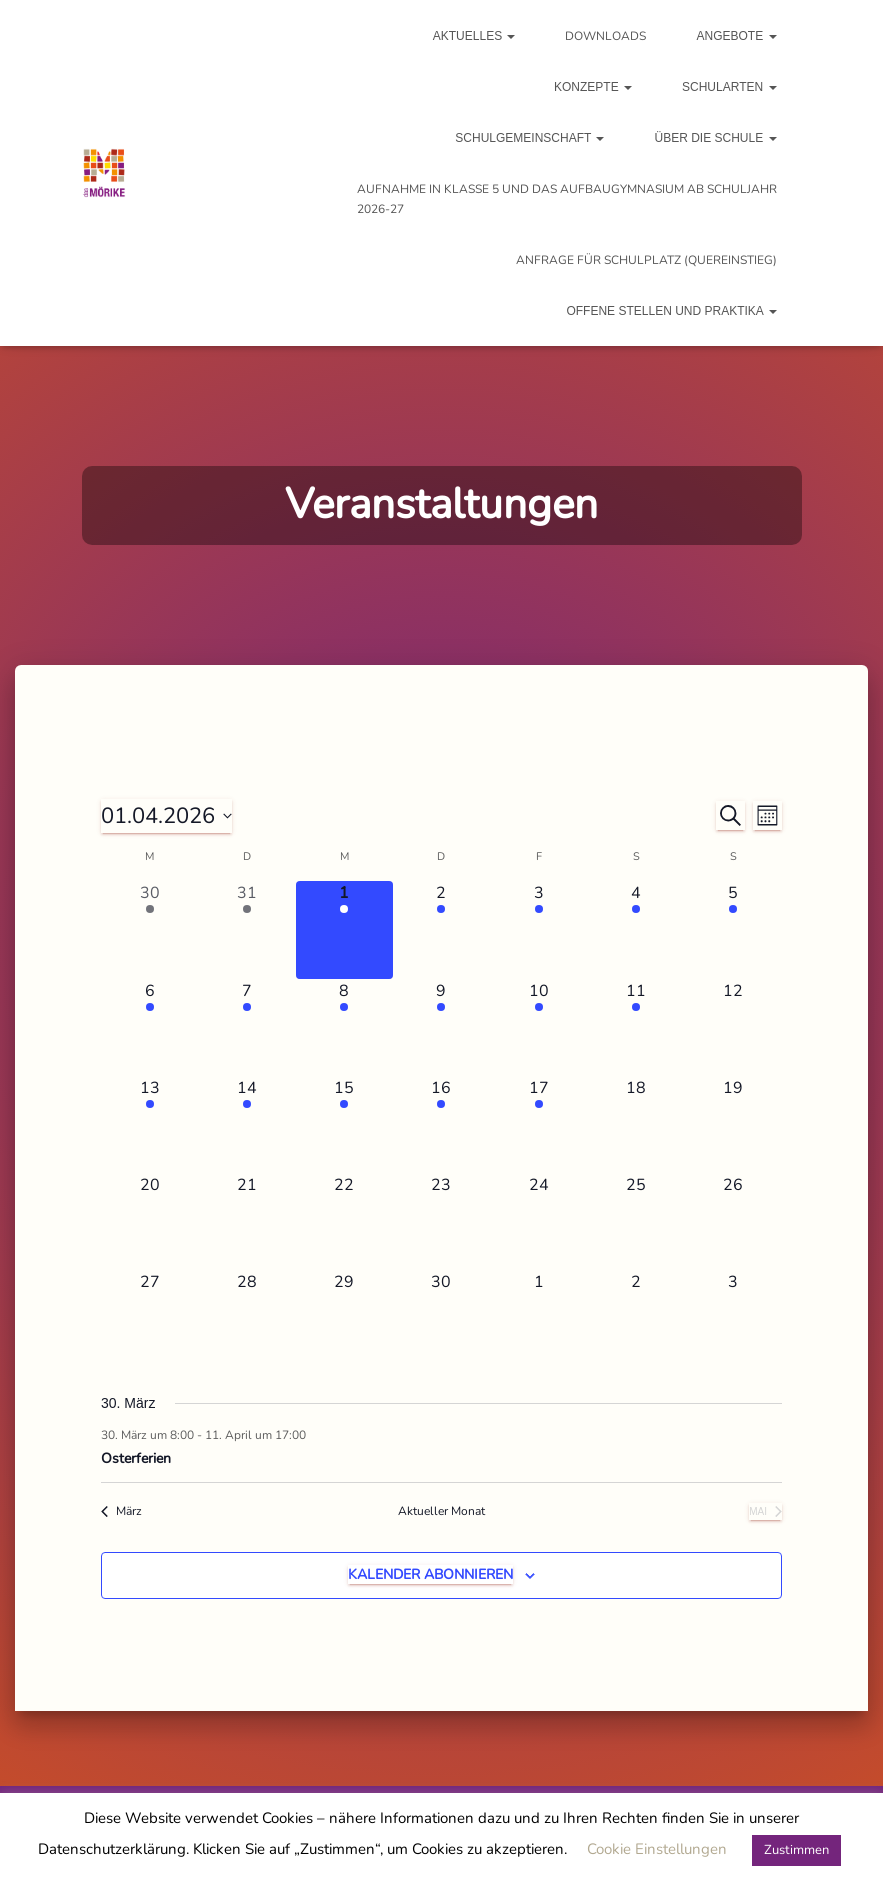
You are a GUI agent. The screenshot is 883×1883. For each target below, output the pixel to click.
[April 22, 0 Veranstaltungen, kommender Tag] (344, 1221)
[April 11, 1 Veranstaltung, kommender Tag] (635, 1027)
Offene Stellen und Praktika (671, 311)
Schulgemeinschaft (529, 138)
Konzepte (593, 87)
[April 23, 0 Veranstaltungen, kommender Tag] (441, 1221)
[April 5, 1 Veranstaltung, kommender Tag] (733, 929)
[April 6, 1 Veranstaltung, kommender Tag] (149, 1027)
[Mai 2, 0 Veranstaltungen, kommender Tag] (635, 1318)
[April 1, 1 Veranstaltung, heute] (344, 929)
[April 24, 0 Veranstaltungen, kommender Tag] (538, 1221)
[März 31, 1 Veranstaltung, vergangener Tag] (246, 929)
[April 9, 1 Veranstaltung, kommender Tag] (441, 1027)
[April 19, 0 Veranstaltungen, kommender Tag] (733, 1124)
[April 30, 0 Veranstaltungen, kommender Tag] (441, 1318)
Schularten (729, 87)
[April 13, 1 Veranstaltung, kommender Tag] (149, 1124)
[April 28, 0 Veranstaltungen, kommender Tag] (246, 1318)
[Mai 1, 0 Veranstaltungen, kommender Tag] (538, 1318)
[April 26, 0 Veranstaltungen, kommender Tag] (733, 1221)
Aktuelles (474, 36)
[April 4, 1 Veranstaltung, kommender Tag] (635, 929)
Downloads (605, 36)
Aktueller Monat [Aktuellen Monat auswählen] (441, 1511)
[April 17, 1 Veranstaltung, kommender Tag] (538, 1124)
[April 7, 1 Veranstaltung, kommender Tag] (246, 1027)
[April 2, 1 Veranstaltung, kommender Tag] (441, 929)
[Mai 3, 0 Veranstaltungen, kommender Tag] (733, 1318)
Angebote (736, 36)
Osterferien (136, 1458)
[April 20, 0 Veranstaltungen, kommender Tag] (149, 1221)
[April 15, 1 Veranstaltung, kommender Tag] (344, 1124)
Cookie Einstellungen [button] (657, 1849)
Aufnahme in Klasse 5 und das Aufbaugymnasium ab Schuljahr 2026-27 (567, 199)
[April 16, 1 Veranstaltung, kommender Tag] (441, 1124)
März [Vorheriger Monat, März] (121, 1511)
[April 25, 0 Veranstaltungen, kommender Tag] (635, 1221)
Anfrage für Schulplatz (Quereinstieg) (646, 260)
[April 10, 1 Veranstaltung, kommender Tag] (538, 1027)
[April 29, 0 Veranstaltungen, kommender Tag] (344, 1318)
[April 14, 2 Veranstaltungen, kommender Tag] (246, 1124)
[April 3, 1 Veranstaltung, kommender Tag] (538, 929)
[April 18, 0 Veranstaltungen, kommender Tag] (635, 1124)
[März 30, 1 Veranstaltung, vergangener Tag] (149, 929)
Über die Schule (715, 138)
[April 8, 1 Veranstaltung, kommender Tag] (344, 1027)
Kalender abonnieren (430, 1574)
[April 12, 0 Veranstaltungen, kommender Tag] (733, 1027)
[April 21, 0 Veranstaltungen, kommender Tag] (246, 1221)
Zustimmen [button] (796, 1850)
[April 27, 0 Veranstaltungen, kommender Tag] (149, 1318)
